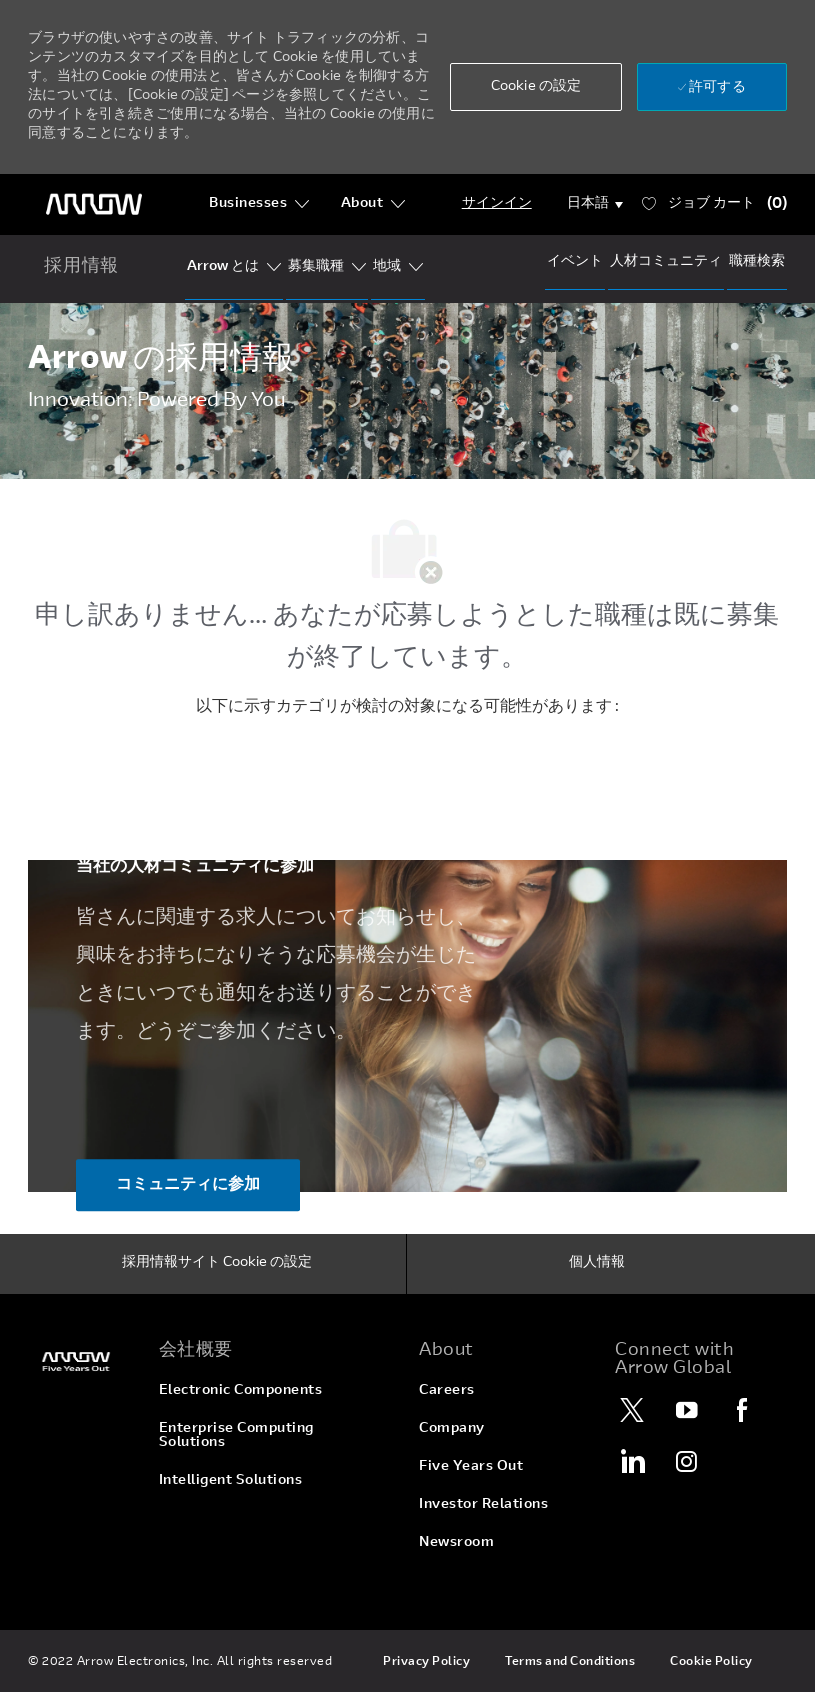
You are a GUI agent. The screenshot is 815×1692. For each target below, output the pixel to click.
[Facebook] (742, 1410)
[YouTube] (687, 1410)
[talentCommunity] (666, 262)
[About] (373, 204)
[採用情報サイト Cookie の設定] (217, 1264)
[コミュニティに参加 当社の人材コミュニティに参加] (188, 1185)
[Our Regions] (387, 267)
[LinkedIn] (632, 1461)
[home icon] (81, 268)
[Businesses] (259, 204)
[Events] (575, 262)
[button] (536, 87)
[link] (81, 1361)
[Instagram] (687, 1461)
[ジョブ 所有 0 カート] (714, 204)
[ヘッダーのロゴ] (94, 204)
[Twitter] (632, 1410)
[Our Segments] (316, 267)
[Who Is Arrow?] (223, 267)
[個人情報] (597, 1264)
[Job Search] (757, 262)
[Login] (497, 204)
